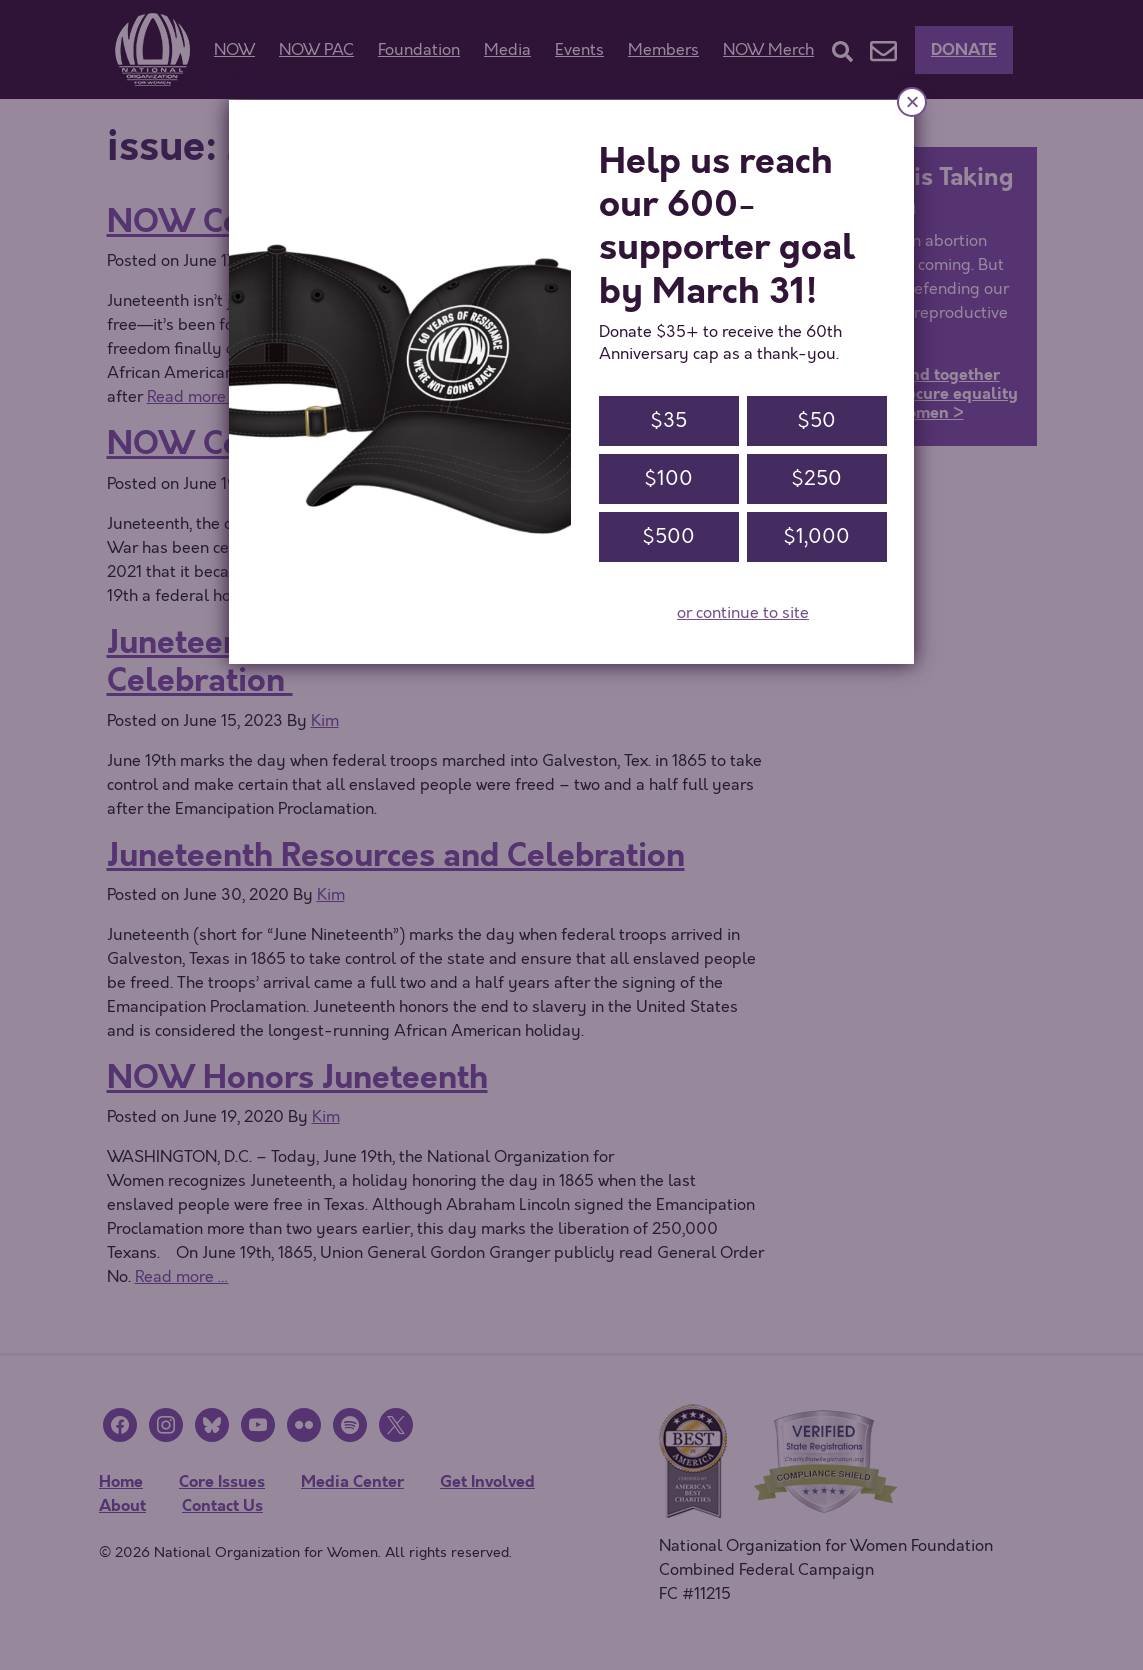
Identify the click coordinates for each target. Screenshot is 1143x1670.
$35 (668, 420)
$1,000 (816, 536)
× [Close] (912, 101)
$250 (816, 478)
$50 (816, 420)
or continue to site (743, 613)
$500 (668, 536)
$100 (668, 478)
